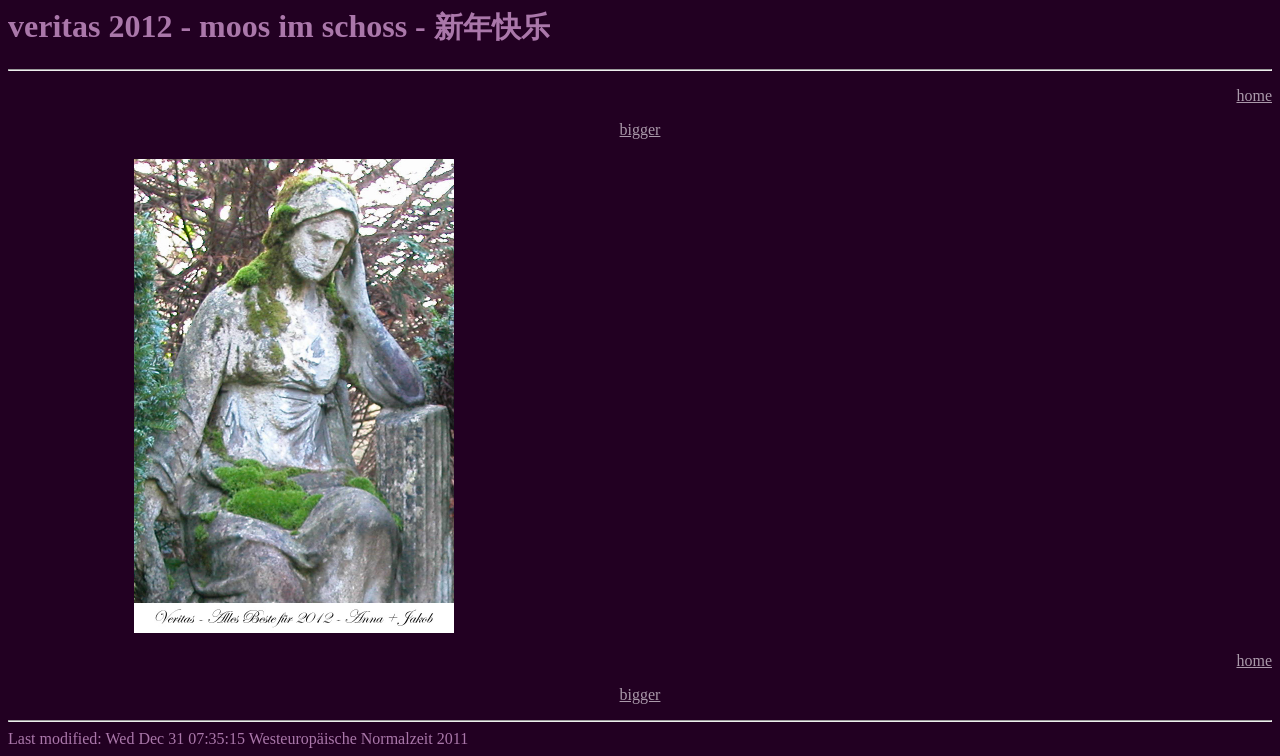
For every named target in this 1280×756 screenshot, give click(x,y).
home (1254, 95)
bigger (640, 129)
